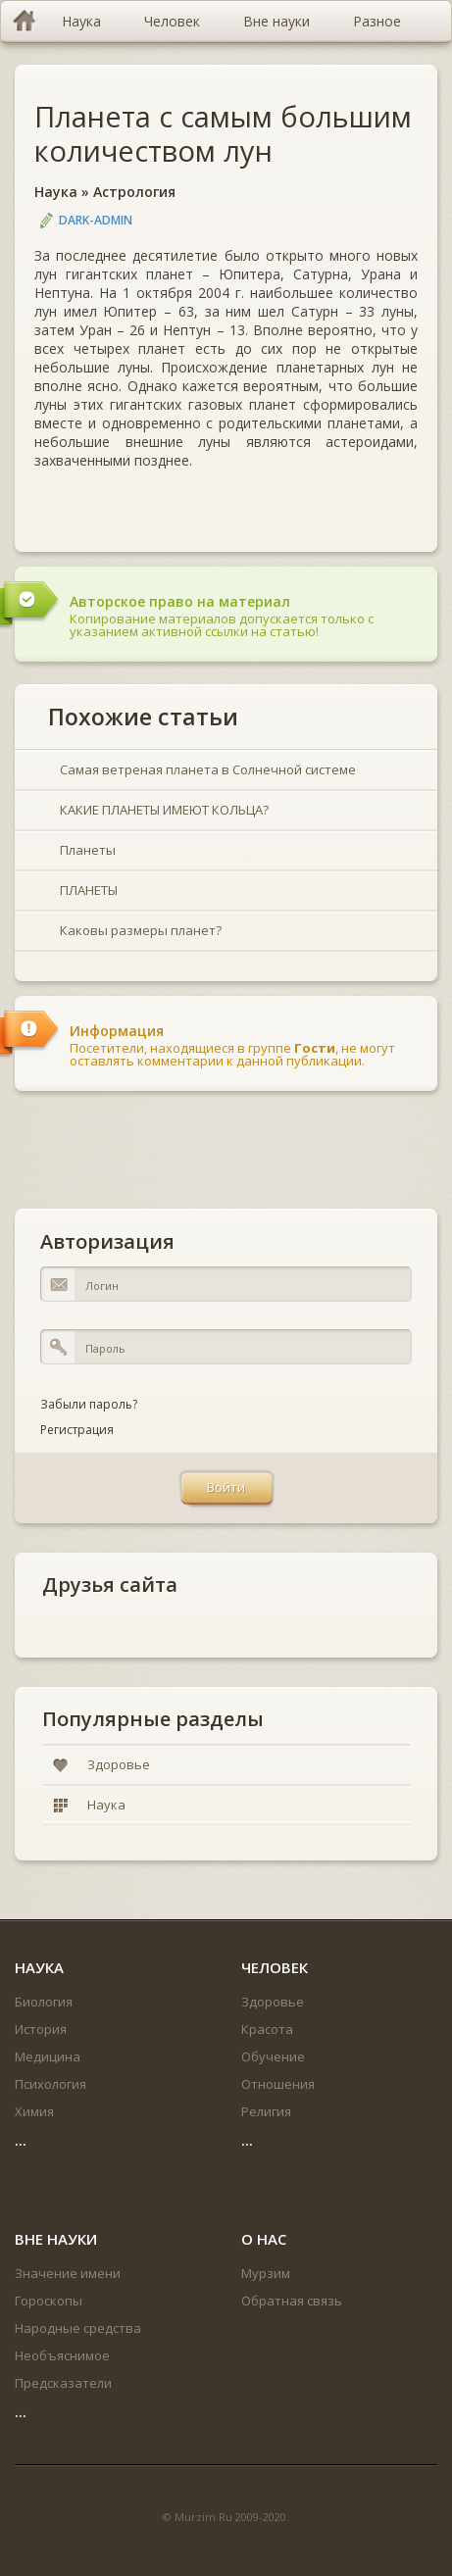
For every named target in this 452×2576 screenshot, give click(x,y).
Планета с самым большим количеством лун (223, 133)
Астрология (134, 191)
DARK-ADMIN (95, 220)
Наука (55, 191)
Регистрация (77, 1429)
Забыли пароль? (88, 1404)
